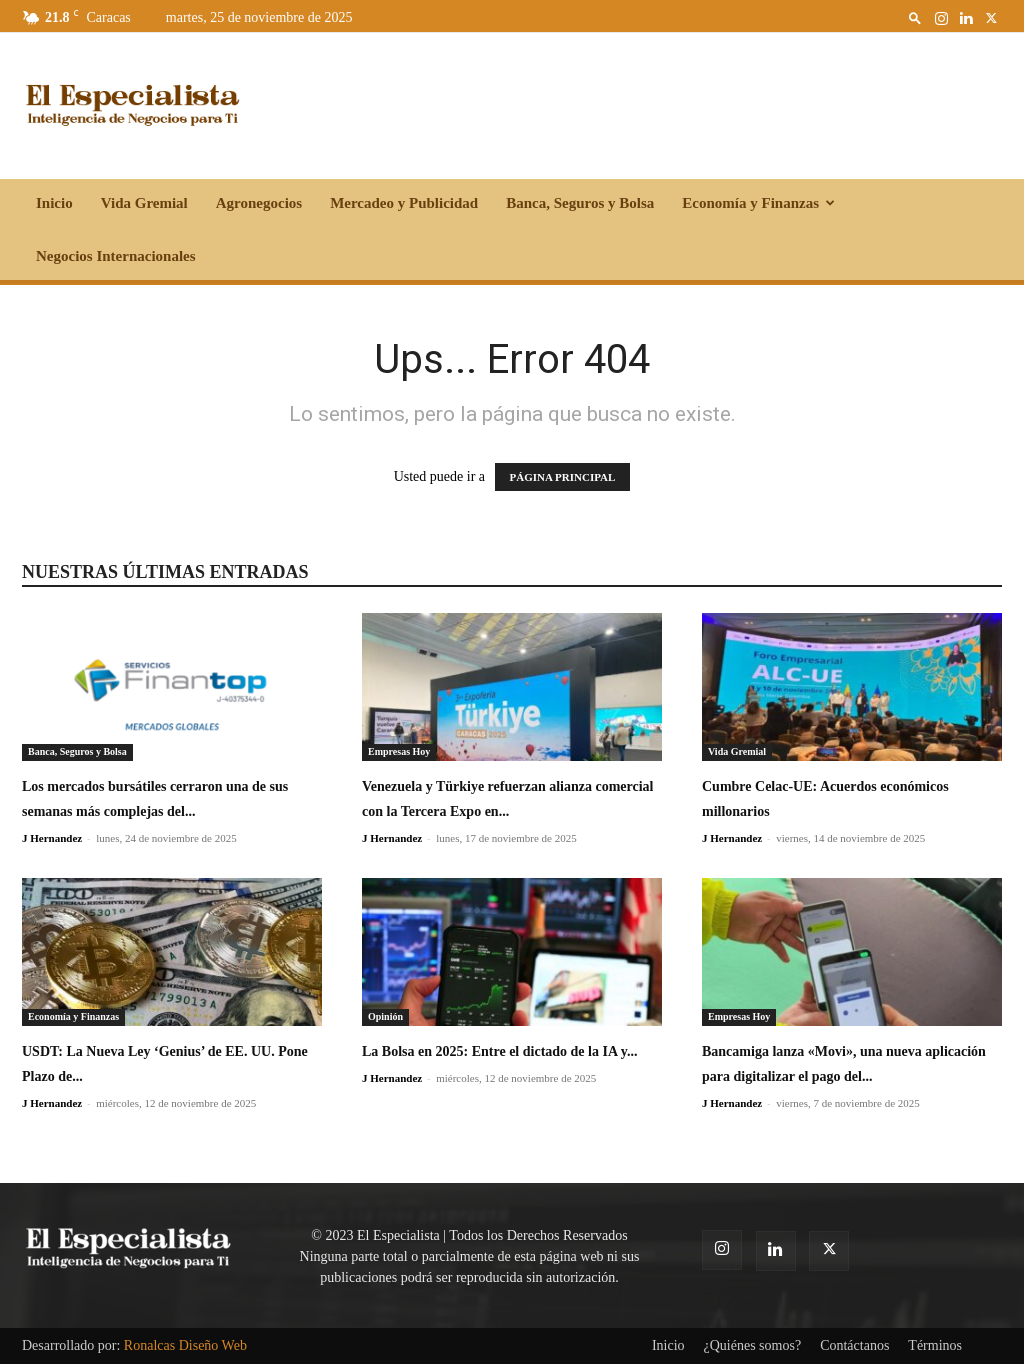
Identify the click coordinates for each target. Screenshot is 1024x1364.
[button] (915, 17)
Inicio (54, 203)
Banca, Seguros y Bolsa (580, 203)
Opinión (385, 1016)
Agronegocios (259, 203)
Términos (935, 1345)
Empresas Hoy (399, 751)
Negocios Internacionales (116, 256)
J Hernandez (52, 838)
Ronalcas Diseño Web (185, 1345)
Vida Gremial (144, 203)
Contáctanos (854, 1345)
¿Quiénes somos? (753, 1345)
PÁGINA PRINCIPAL (563, 477)
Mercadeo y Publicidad (404, 203)
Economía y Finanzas (758, 203)
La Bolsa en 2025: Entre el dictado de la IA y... (499, 1051)
